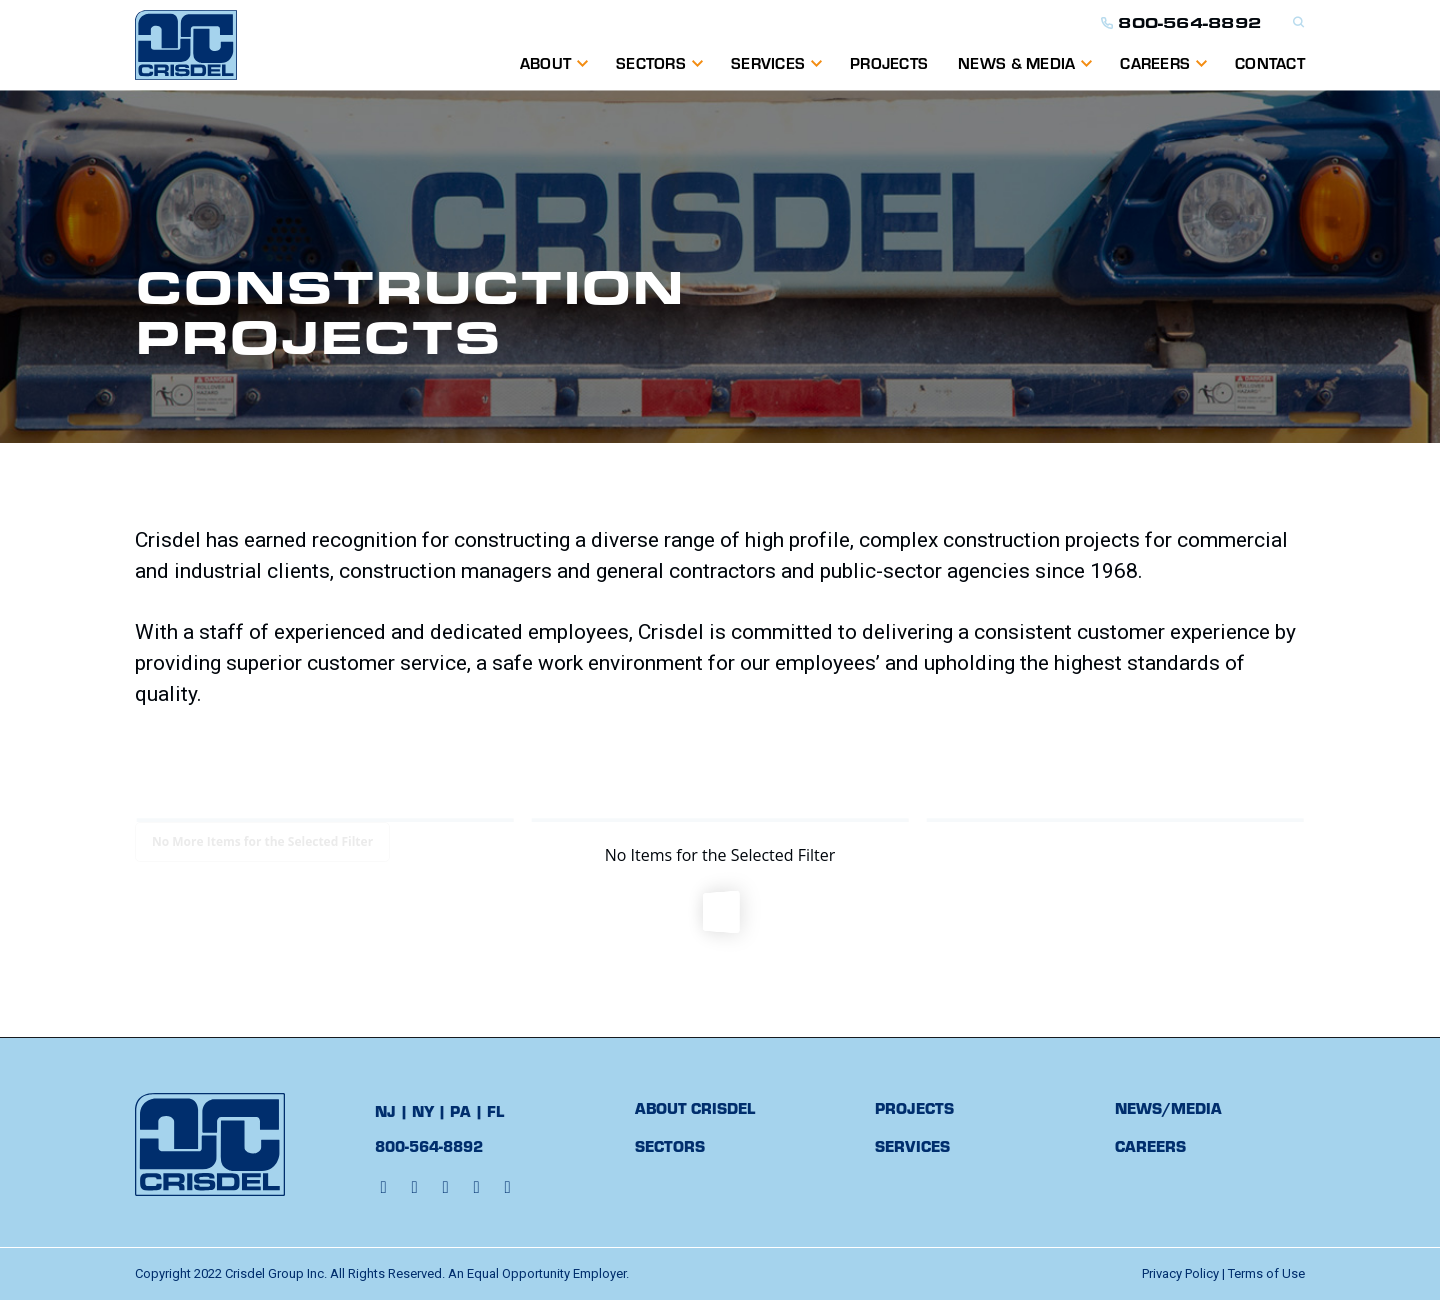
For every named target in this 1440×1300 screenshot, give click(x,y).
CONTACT (1270, 62)
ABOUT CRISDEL (695, 1107)
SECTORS (670, 1145)
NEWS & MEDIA (1016, 62)
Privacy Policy (1180, 1273)
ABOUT (545, 62)
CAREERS (1150, 1145)
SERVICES (768, 62)
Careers (1155, 62)
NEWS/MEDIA (1168, 1107)
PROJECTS (889, 62)
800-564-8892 (1181, 23)
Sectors (651, 62)
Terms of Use (1266, 1273)
